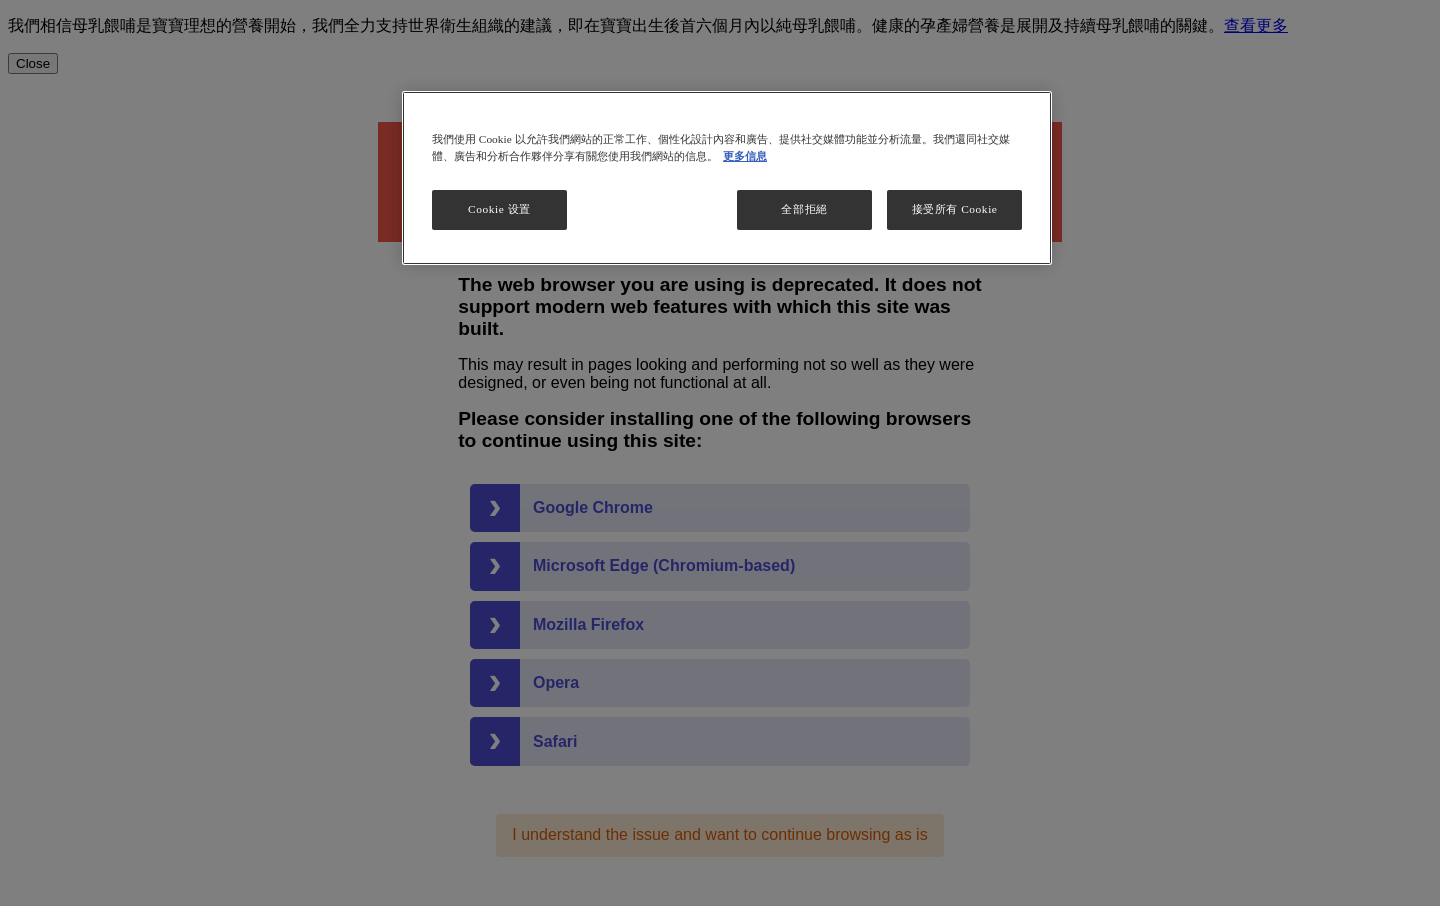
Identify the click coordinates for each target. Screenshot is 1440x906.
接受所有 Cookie (955, 209)
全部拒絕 (804, 209)
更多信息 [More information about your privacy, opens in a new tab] (745, 156)
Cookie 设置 (499, 209)
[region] (727, 178)
